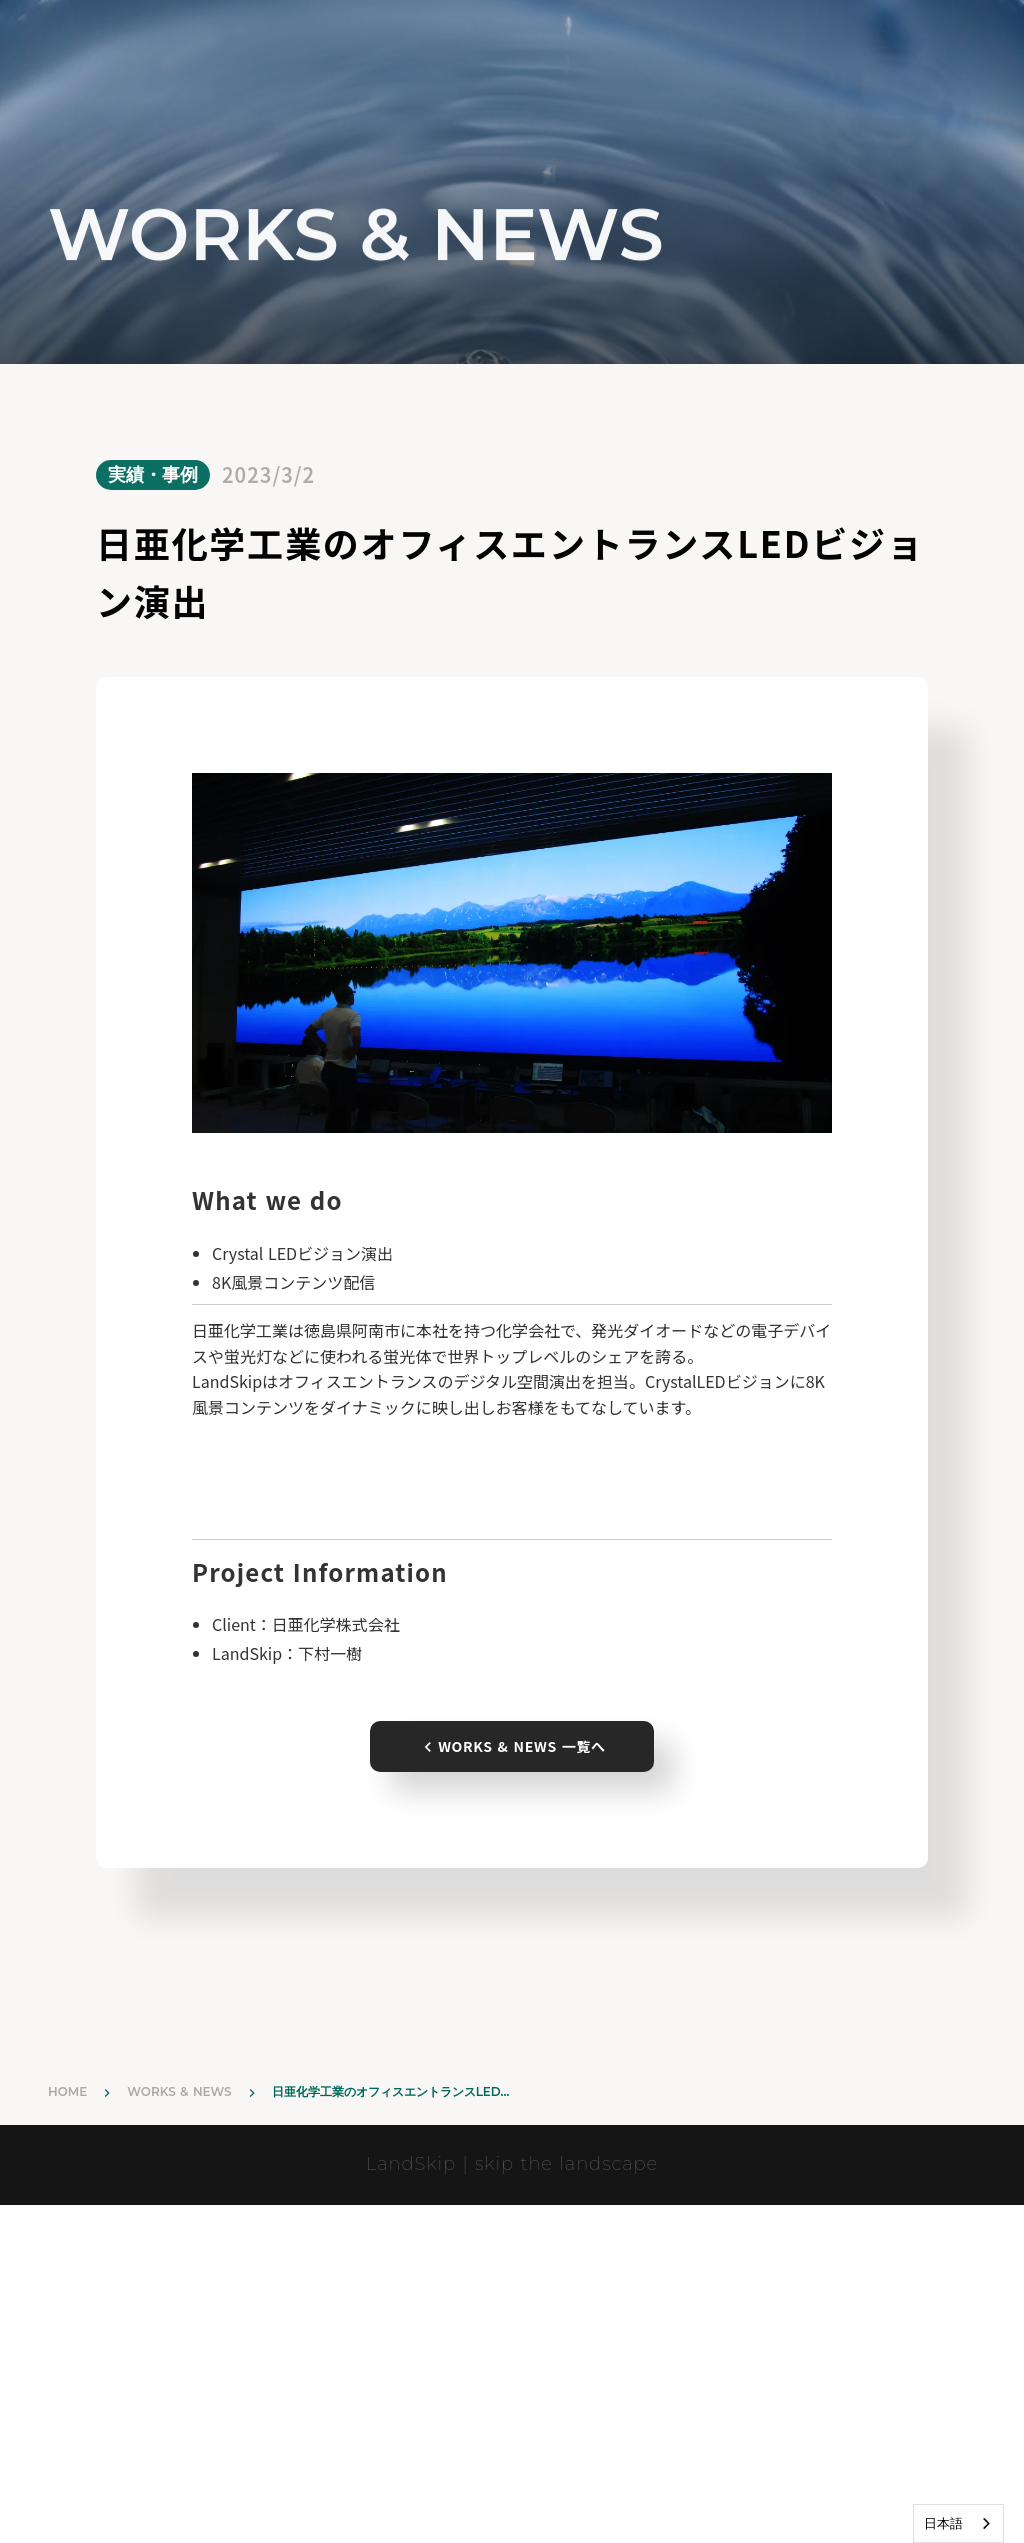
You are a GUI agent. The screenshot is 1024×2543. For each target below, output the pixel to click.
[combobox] (958, 2523)
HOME (67, 2091)
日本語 (943, 2523)
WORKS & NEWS (179, 2091)
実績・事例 (153, 475)
